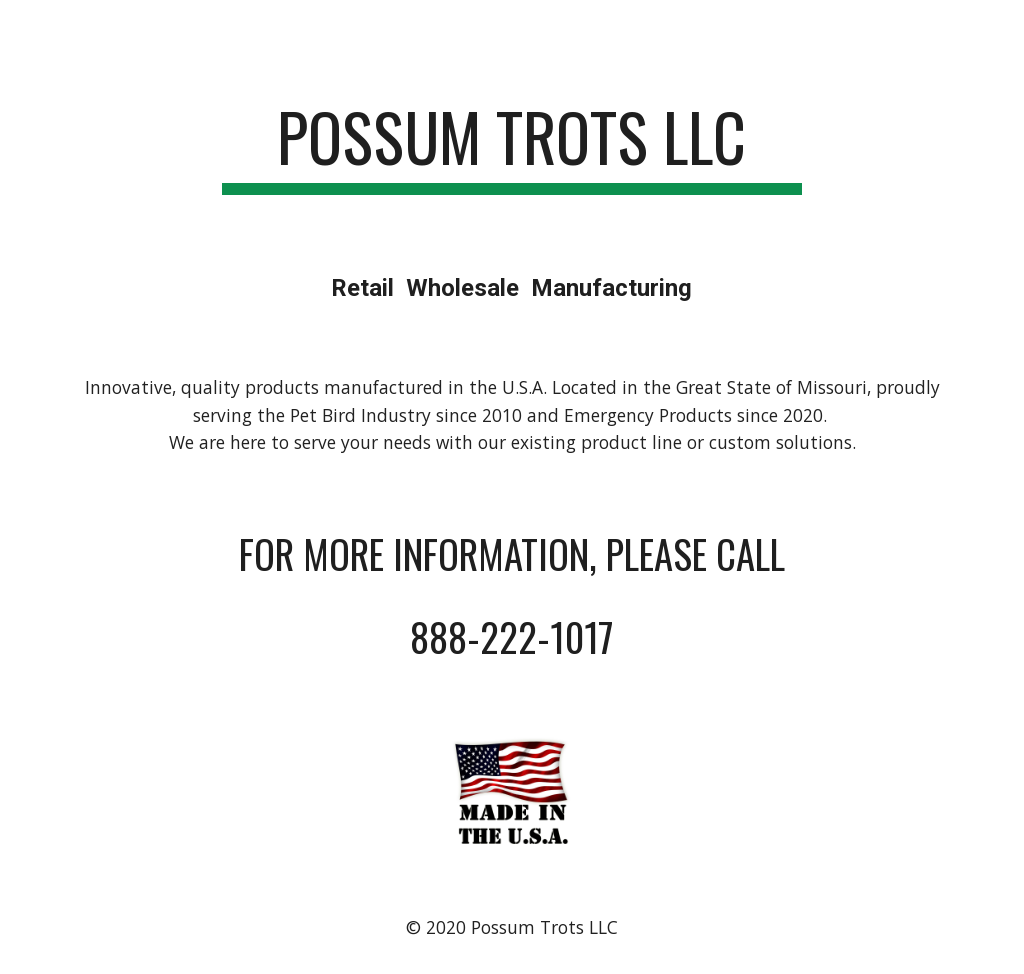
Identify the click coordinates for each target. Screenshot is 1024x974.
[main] (511, 146)
